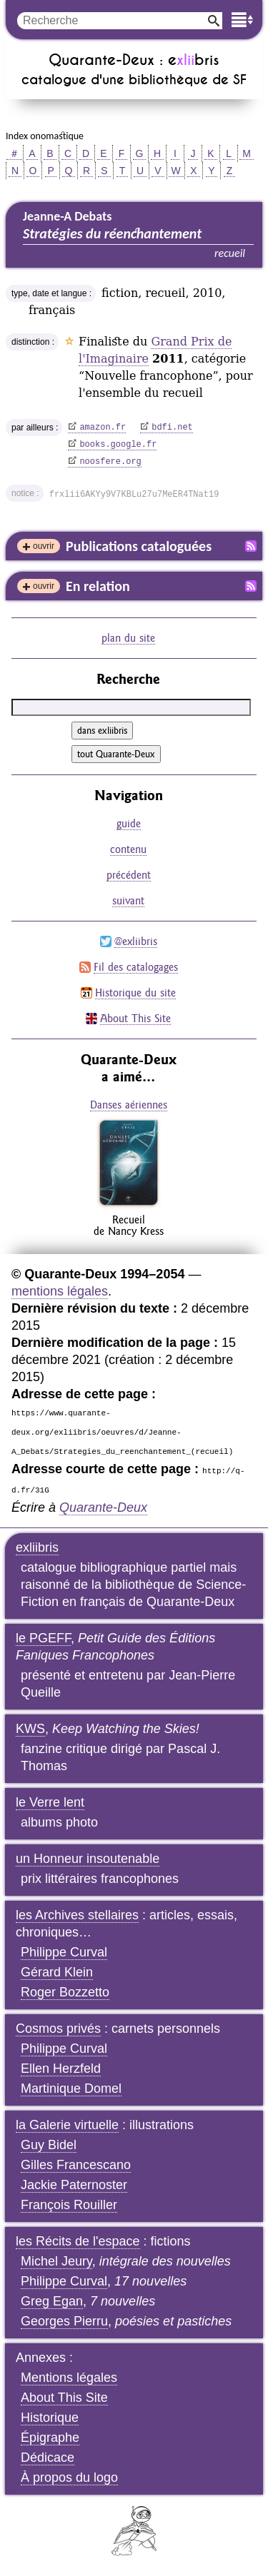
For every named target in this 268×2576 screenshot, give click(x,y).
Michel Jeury (56, 2261)
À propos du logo (69, 2477)
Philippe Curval (64, 1952)
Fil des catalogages (136, 967)
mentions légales (59, 1291)
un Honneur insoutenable (87, 1859)
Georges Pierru (64, 2321)
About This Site (135, 1018)
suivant (128, 900)
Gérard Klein (57, 1972)
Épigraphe (50, 2437)
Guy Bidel (48, 2145)
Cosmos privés (58, 2028)
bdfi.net (172, 428)
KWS (30, 1729)
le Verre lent (50, 1802)
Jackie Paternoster (74, 2185)
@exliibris (135, 941)
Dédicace (47, 2457)
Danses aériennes (128, 1104)
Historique (50, 2417)
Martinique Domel (71, 2088)
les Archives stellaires (77, 1915)
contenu (128, 849)
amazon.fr (102, 428)
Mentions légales (69, 2377)
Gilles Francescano (76, 2165)
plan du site (128, 638)
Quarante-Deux (103, 1507)
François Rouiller (69, 2205)
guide (128, 823)
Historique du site (135, 992)
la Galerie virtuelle (67, 2125)
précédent (128, 875)
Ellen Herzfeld (61, 2068)
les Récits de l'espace (78, 2241)
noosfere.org (110, 462)
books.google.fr (118, 445)
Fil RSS (251, 546)
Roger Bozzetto (65, 1992)
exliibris (37, 1547)
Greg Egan (52, 2301)
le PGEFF (43, 1638)
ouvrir (43, 546)
